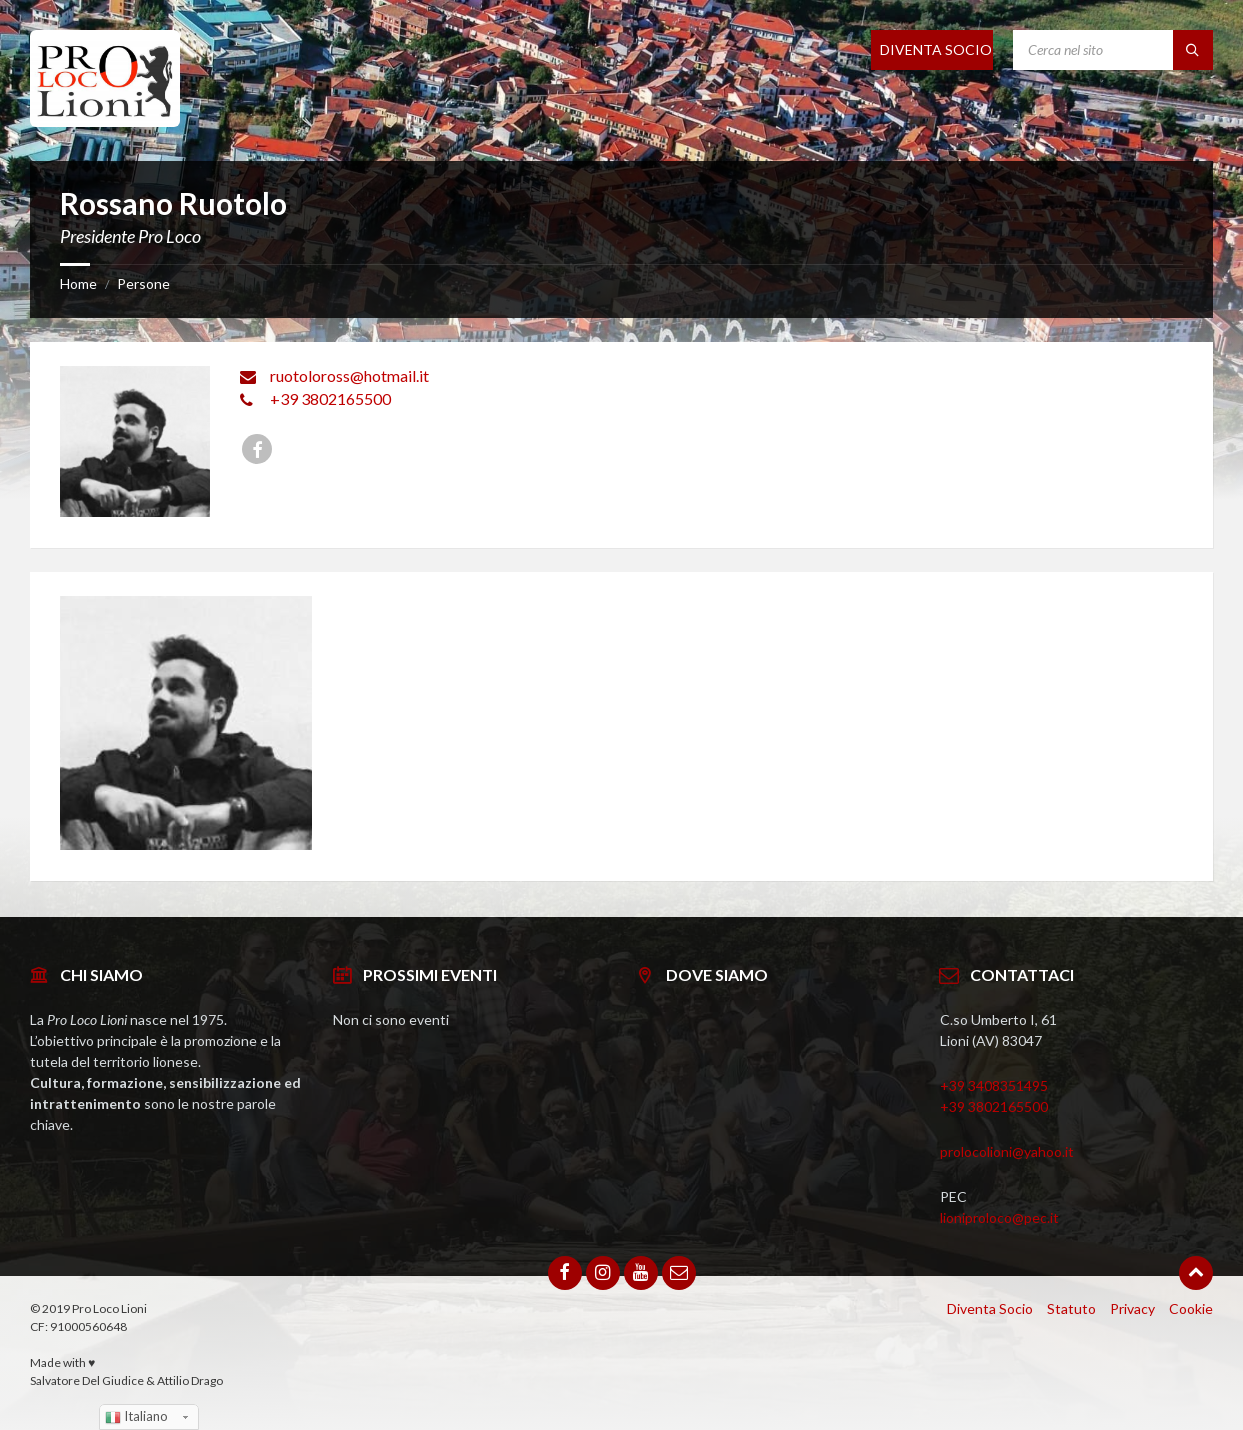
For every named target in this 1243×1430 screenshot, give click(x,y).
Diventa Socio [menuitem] (990, 1308)
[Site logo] (105, 120)
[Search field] (1113, 50)
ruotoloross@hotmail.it (349, 375)
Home (78, 283)
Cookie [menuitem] (1191, 1308)
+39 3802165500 (330, 398)
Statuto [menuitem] (1071, 1308)
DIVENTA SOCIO (936, 49)
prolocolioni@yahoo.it (1007, 1151)
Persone (143, 283)
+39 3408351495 (994, 1085)
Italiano (136, 1417)
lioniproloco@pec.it (999, 1217)
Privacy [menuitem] (1132, 1308)
